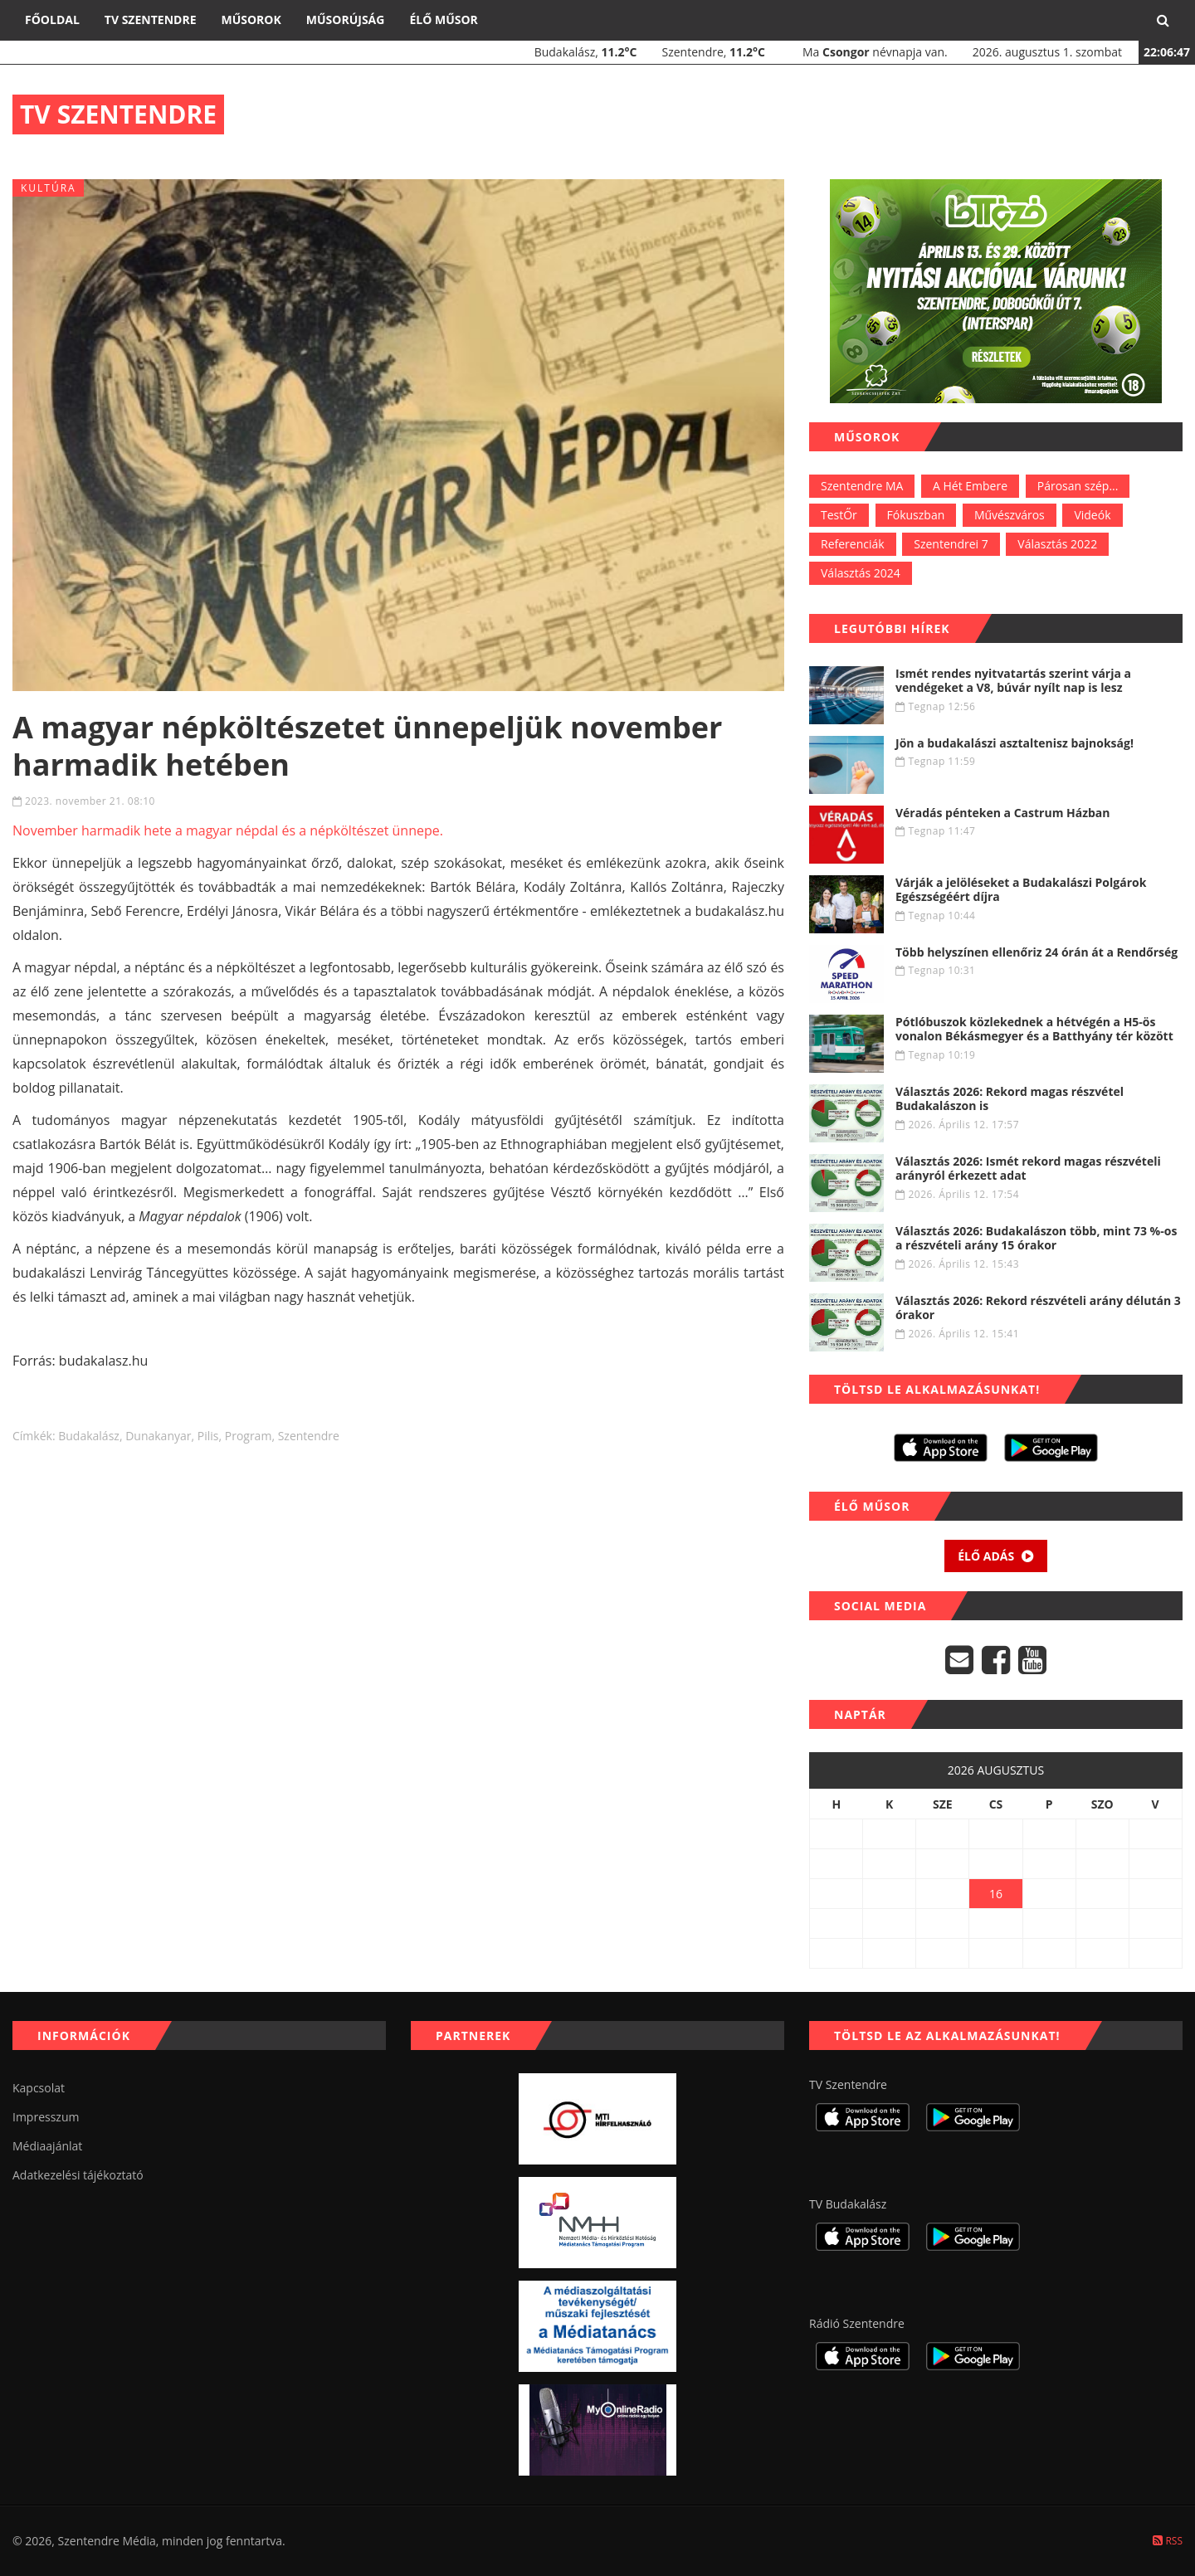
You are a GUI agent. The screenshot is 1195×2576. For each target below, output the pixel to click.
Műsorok (250, 19)
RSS (1168, 2541)
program (248, 1436)
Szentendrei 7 (951, 544)
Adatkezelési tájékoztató (78, 2175)
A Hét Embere (970, 486)
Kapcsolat (38, 2088)
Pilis (208, 1436)
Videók (1092, 515)
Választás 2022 (1057, 544)
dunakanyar (158, 1436)
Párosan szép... (1078, 486)
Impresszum (45, 2117)
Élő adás (996, 1556)
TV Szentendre (151, 19)
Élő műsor (443, 19)
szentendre (308, 1436)
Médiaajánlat (47, 2146)
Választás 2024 (860, 573)
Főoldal (52, 19)
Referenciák (853, 544)
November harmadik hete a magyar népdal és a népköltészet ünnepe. (227, 830)
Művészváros (1009, 515)
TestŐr (839, 515)
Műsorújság (345, 19)
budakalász (89, 1436)
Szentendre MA (862, 486)
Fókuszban (916, 515)
